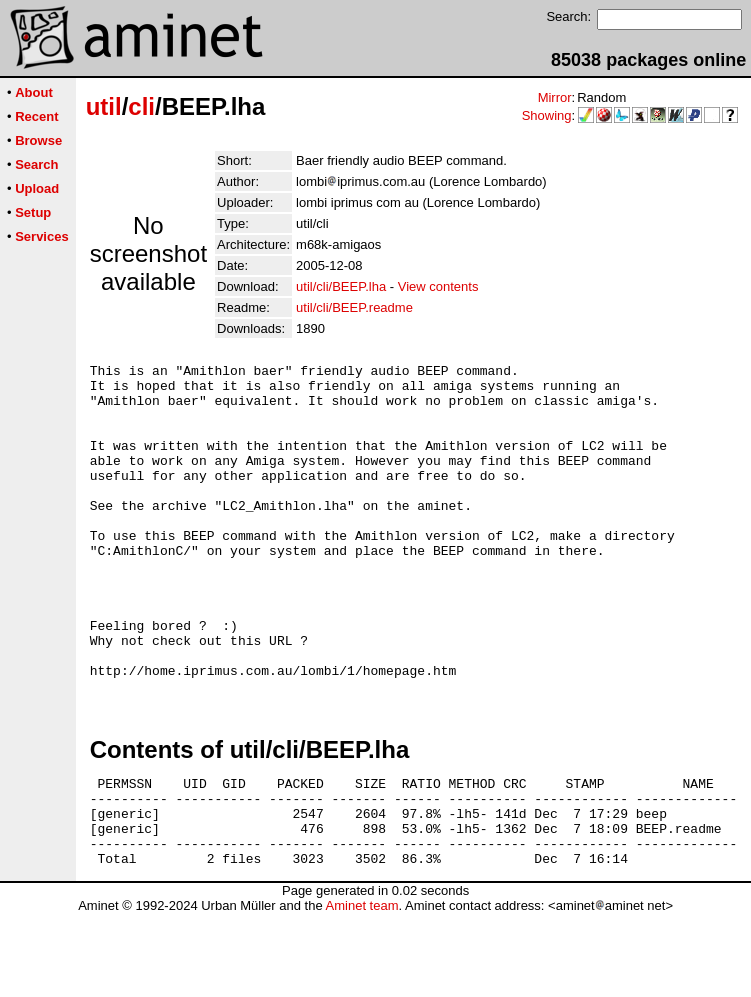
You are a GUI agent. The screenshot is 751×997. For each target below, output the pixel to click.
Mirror (555, 97)
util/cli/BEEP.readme (354, 307)
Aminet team (361, 989)
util (104, 106)
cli (141, 106)
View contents (438, 286)
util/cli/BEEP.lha (341, 286)
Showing (547, 115)
